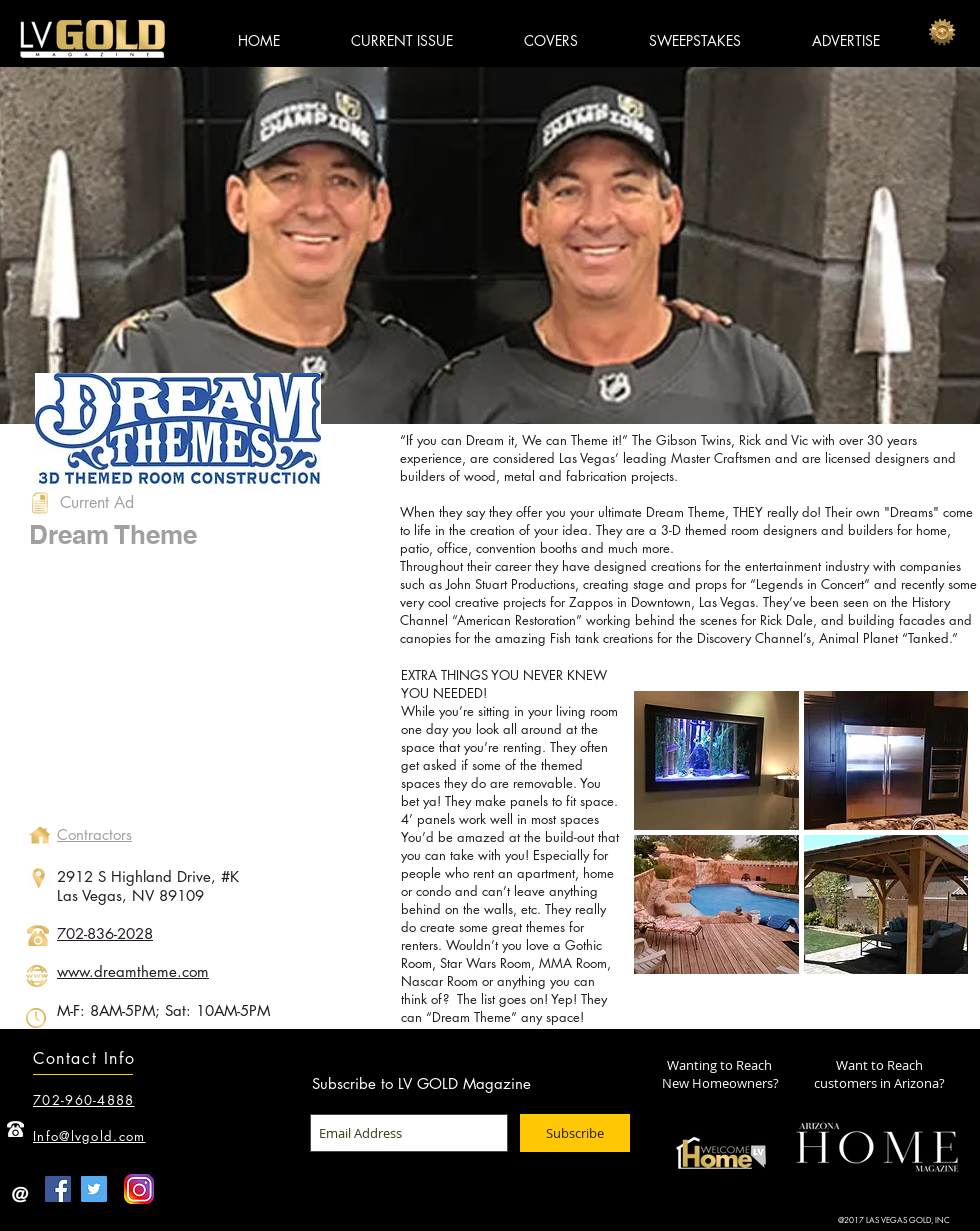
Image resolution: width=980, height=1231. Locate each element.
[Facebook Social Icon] (58, 1189)
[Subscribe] (575, 1133)
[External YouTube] (196, 694)
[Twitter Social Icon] (94, 1189)
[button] (716, 760)
